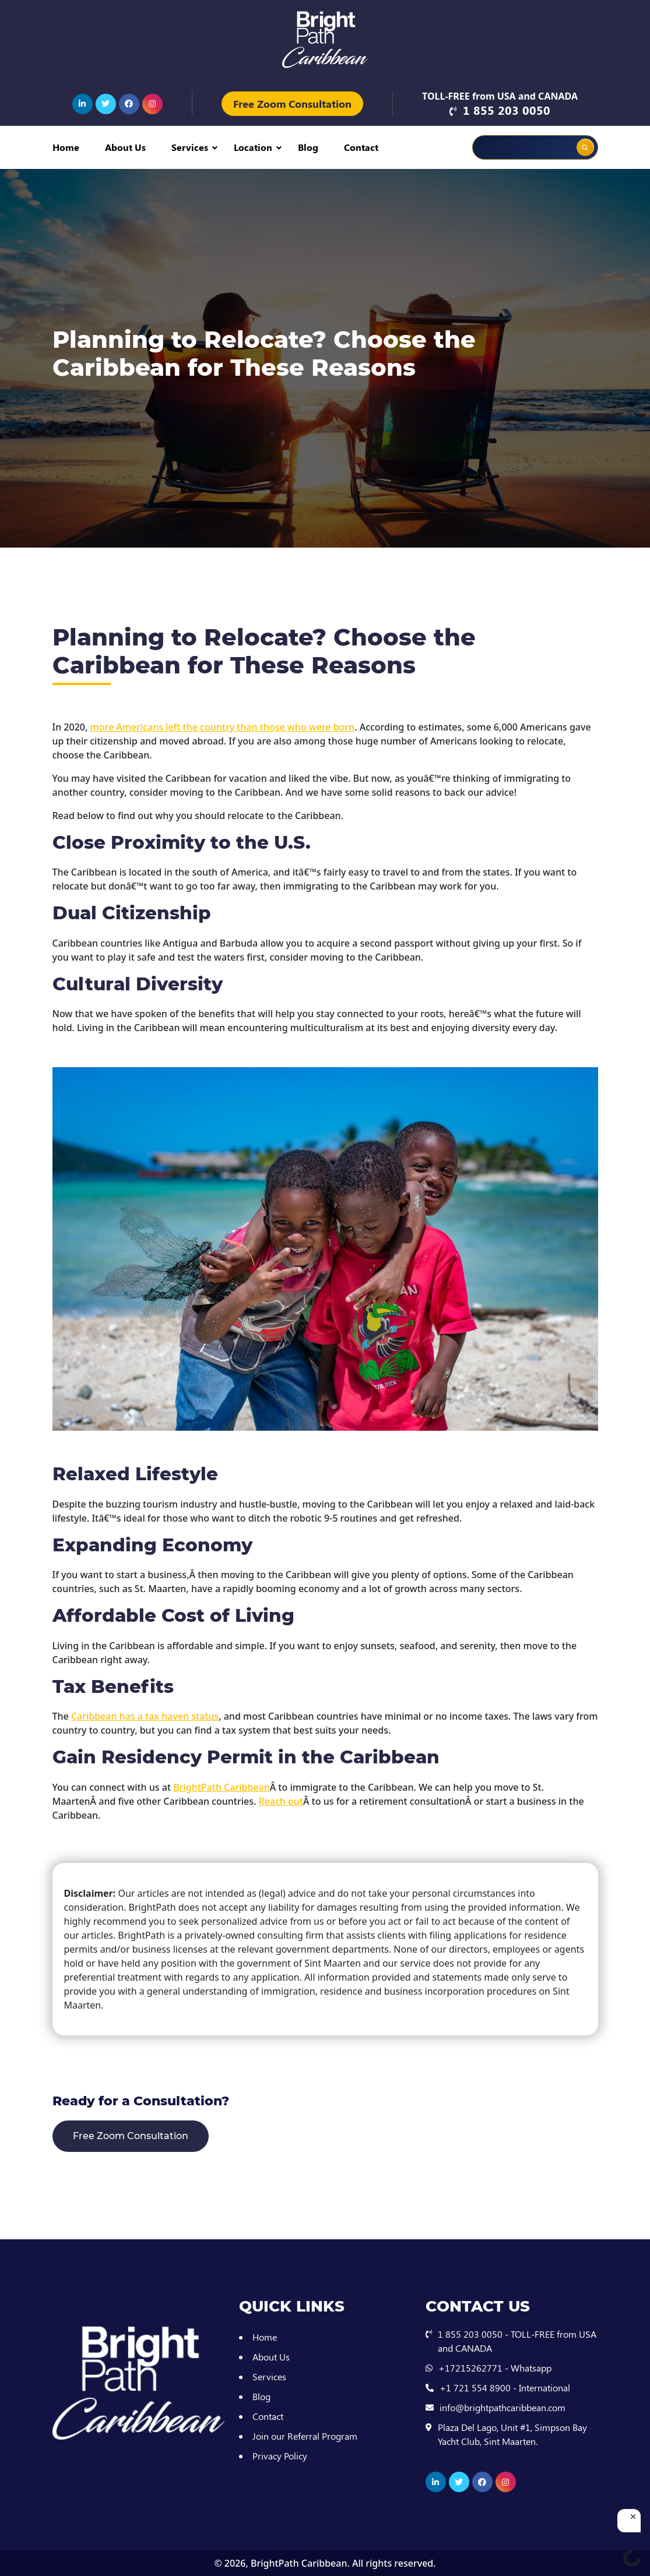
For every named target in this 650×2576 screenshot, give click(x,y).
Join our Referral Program (304, 2436)
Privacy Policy (279, 2456)
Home (65, 147)
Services (189, 147)
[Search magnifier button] (585, 147)
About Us (125, 147)
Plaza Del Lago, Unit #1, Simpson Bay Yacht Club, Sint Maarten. (512, 2434)
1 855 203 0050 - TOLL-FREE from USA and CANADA (517, 2341)
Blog (308, 147)
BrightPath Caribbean (299, 2563)
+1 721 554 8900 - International (505, 2387)
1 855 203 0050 (506, 110)
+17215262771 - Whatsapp (494, 2368)
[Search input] (510, 147)
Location (253, 147)
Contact (361, 147)
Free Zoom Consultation (292, 104)
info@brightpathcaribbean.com (502, 2407)
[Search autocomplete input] (551, 139)
